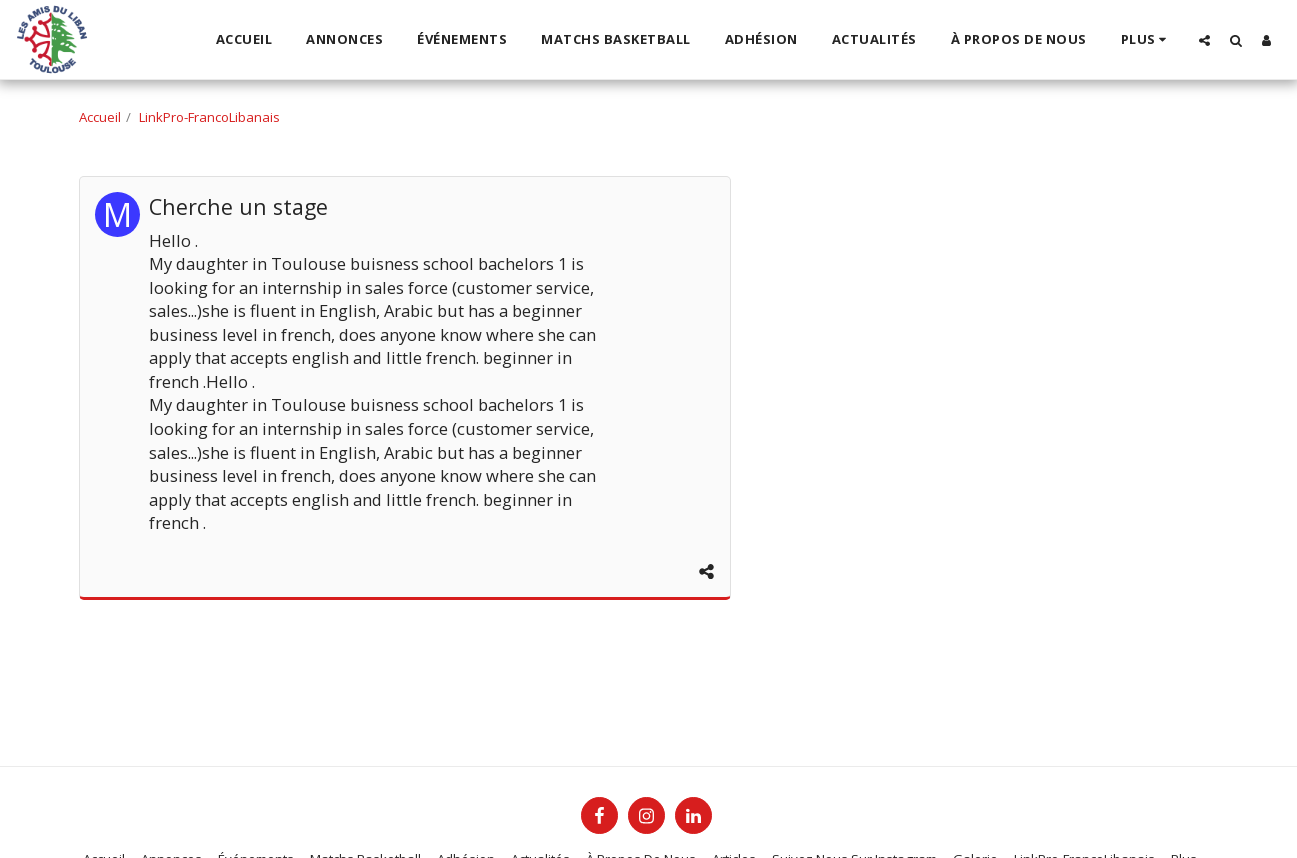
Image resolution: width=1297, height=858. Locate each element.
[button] (1204, 40)
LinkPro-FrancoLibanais (209, 117)
